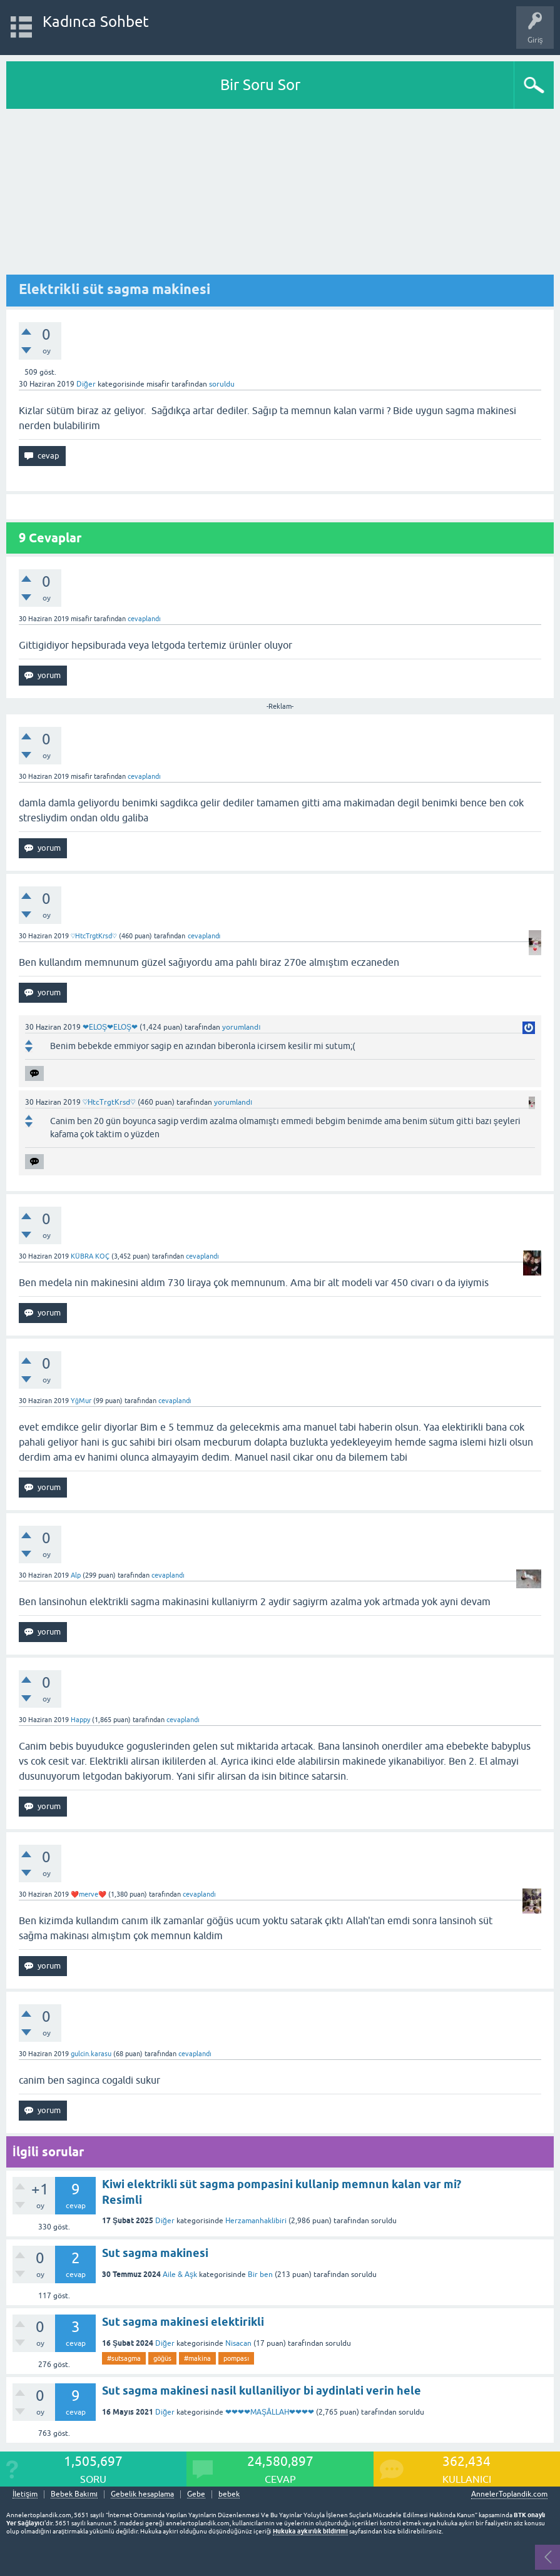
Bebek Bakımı (74, 2494)
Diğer (86, 384)
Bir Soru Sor (260, 84)
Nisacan (238, 2343)
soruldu (222, 384)
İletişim (25, 2494)
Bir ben (260, 2274)
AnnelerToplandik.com (509, 2494)
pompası (236, 2358)
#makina (197, 2358)
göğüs (162, 2358)
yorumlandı (241, 1027)
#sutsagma (124, 2358)
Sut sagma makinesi (155, 2252)
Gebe (196, 2494)
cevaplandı (144, 618)
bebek (229, 2494)
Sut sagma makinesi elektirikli (183, 2321)
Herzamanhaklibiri (256, 2220)
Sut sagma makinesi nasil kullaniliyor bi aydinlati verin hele (261, 2390)
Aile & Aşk (180, 2274)
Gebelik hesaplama (142, 2494)
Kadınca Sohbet (96, 21)
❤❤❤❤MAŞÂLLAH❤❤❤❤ (269, 2412)
